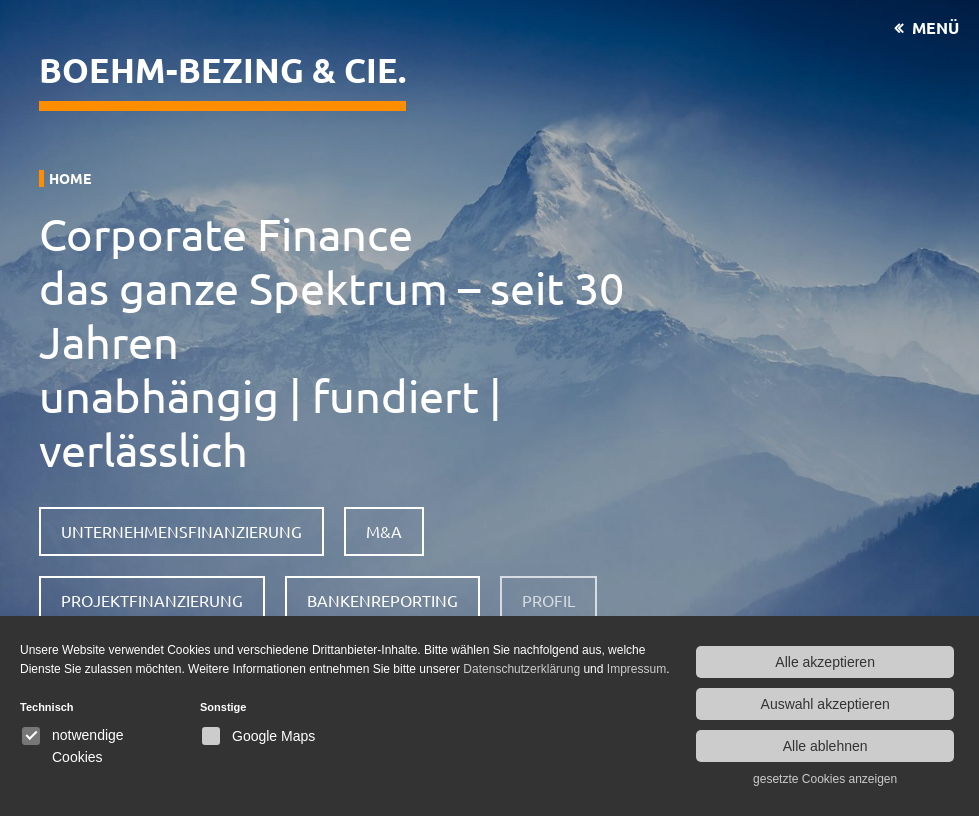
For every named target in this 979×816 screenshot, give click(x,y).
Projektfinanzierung (152, 600)
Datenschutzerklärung (521, 669)
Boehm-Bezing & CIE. (222, 69)
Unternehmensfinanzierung (181, 531)
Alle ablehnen (825, 746)
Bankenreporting (382, 600)
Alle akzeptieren (825, 662)
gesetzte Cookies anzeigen (825, 779)
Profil (548, 600)
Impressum (636, 669)
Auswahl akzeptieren (825, 704)
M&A (384, 531)
